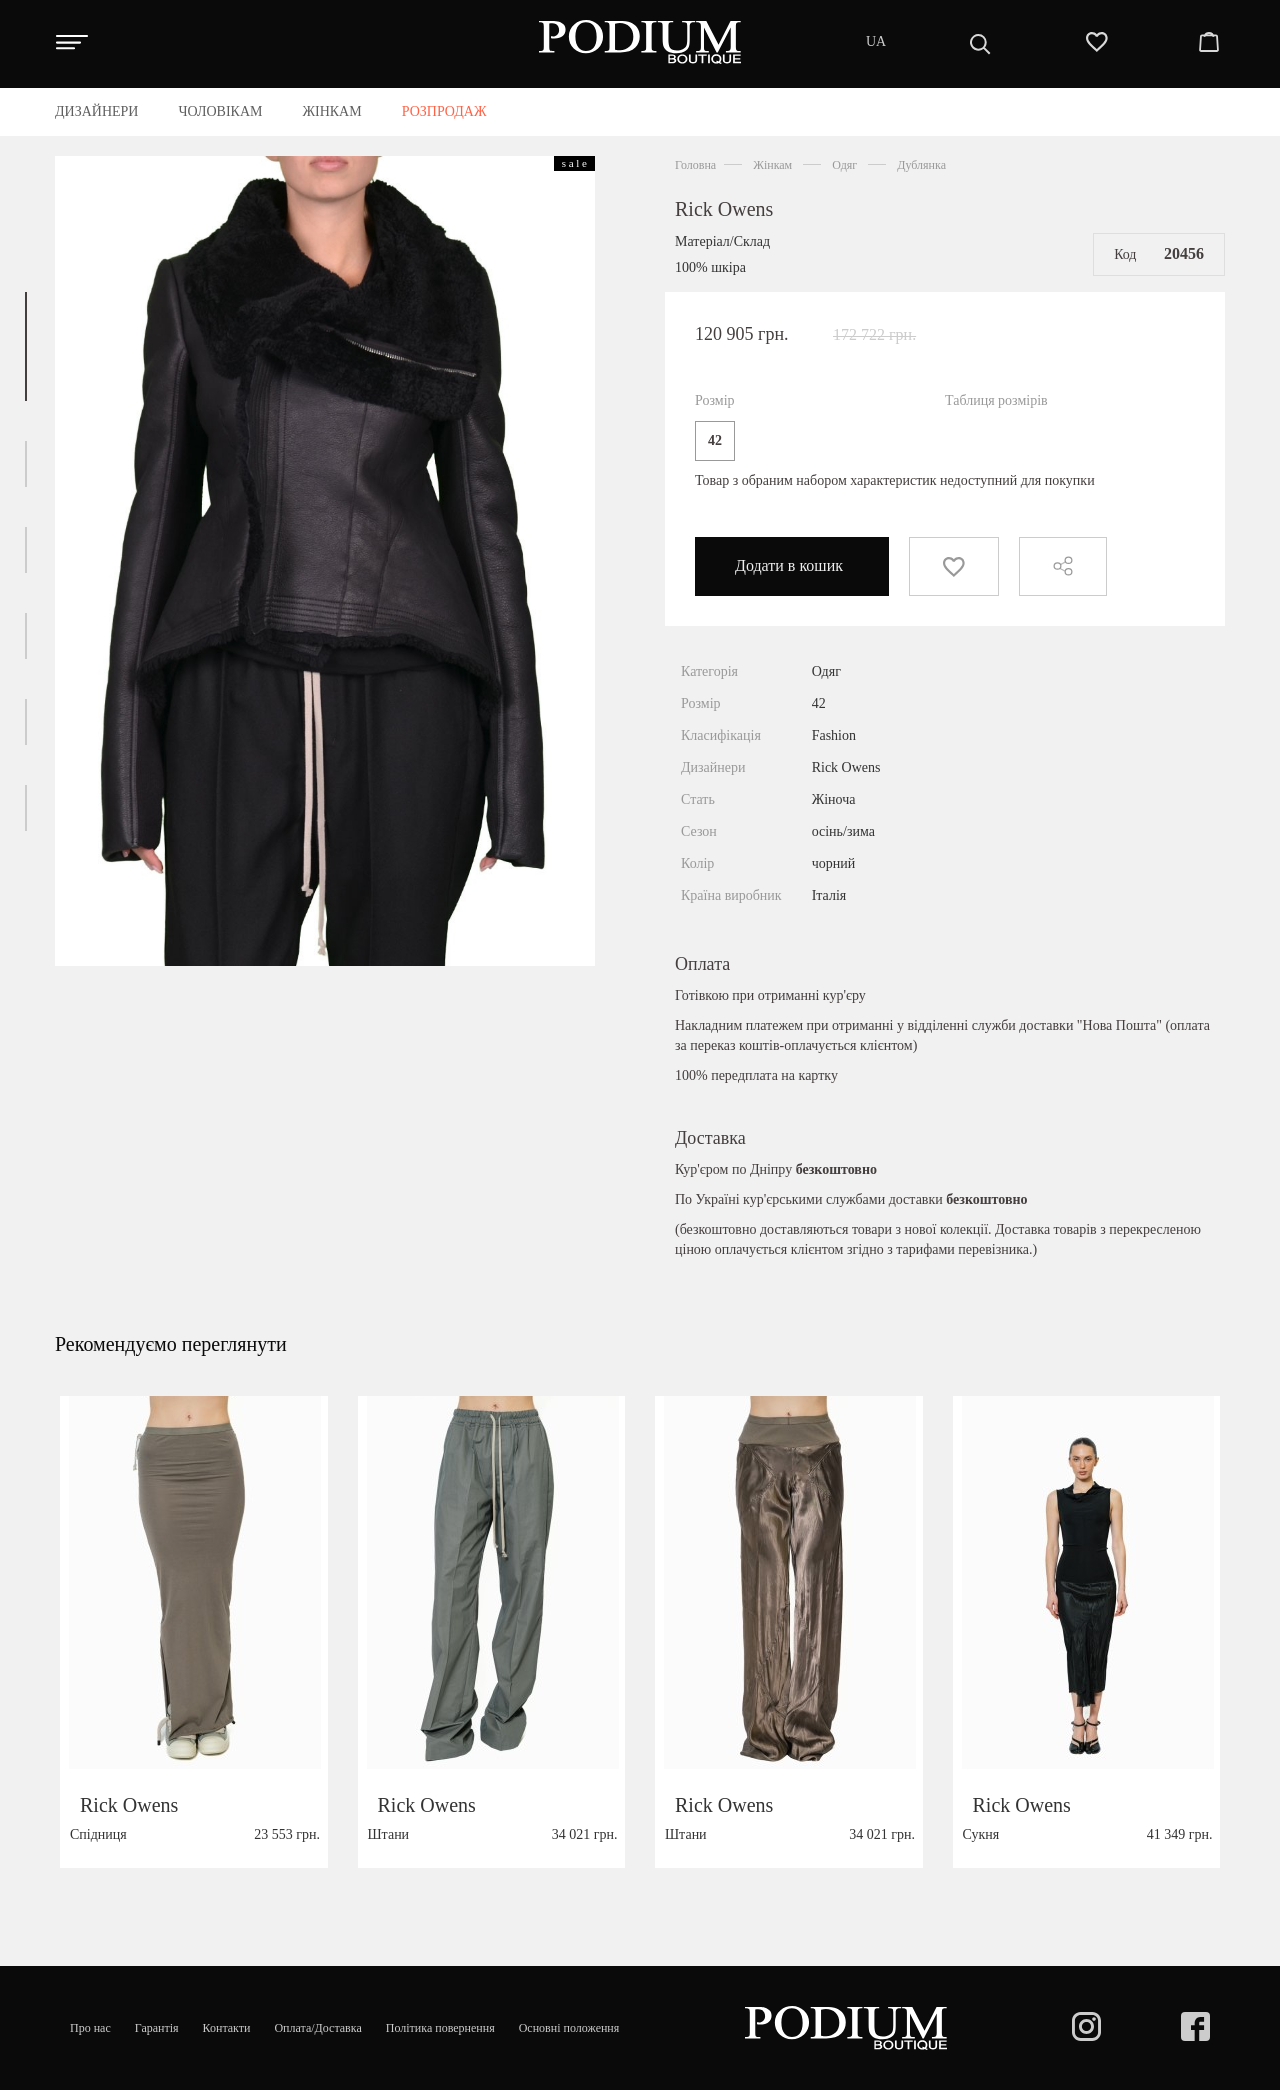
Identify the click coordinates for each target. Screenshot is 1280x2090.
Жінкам (772, 165)
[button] (26, 346)
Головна (695, 165)
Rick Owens (724, 209)
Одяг (844, 165)
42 (715, 440)
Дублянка (921, 165)
